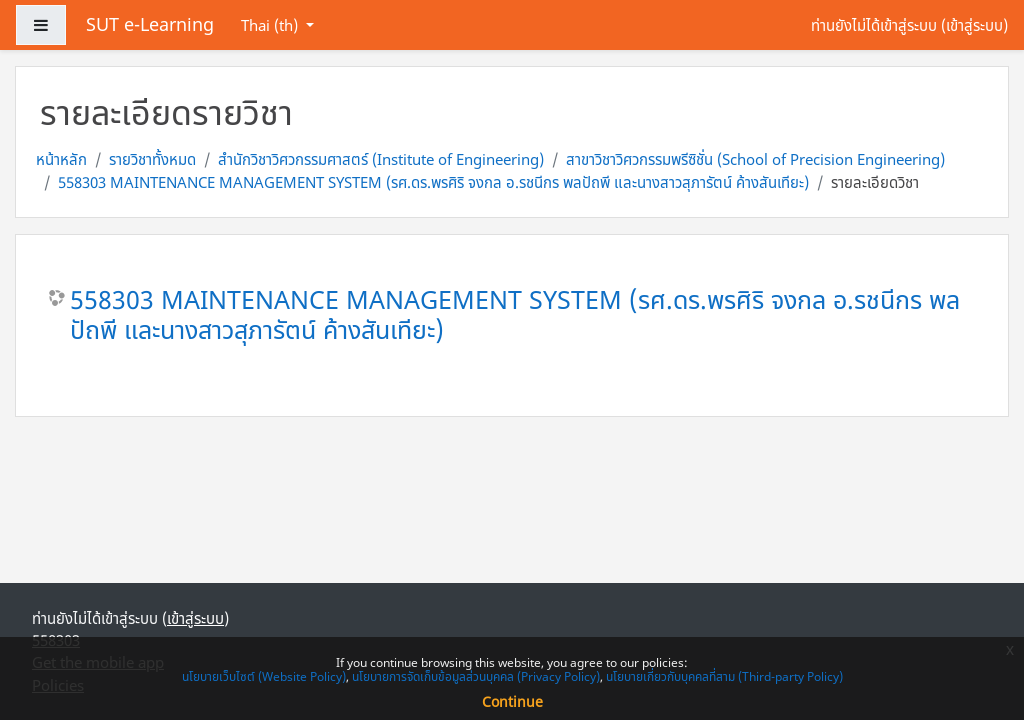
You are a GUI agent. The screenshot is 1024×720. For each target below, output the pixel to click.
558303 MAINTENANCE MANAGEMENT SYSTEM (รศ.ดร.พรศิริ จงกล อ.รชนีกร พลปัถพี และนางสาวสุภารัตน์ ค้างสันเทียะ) (433, 182)
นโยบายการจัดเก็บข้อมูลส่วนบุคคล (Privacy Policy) (476, 676)
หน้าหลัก (61, 159)
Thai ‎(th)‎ (271, 25)
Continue (512, 701)
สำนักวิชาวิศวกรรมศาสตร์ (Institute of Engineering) (381, 159)
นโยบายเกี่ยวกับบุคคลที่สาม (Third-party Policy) (724, 676)
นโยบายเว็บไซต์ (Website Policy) (264, 676)
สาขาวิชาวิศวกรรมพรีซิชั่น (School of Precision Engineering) (755, 159)
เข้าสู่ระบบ (974, 25)
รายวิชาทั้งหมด (152, 159)
